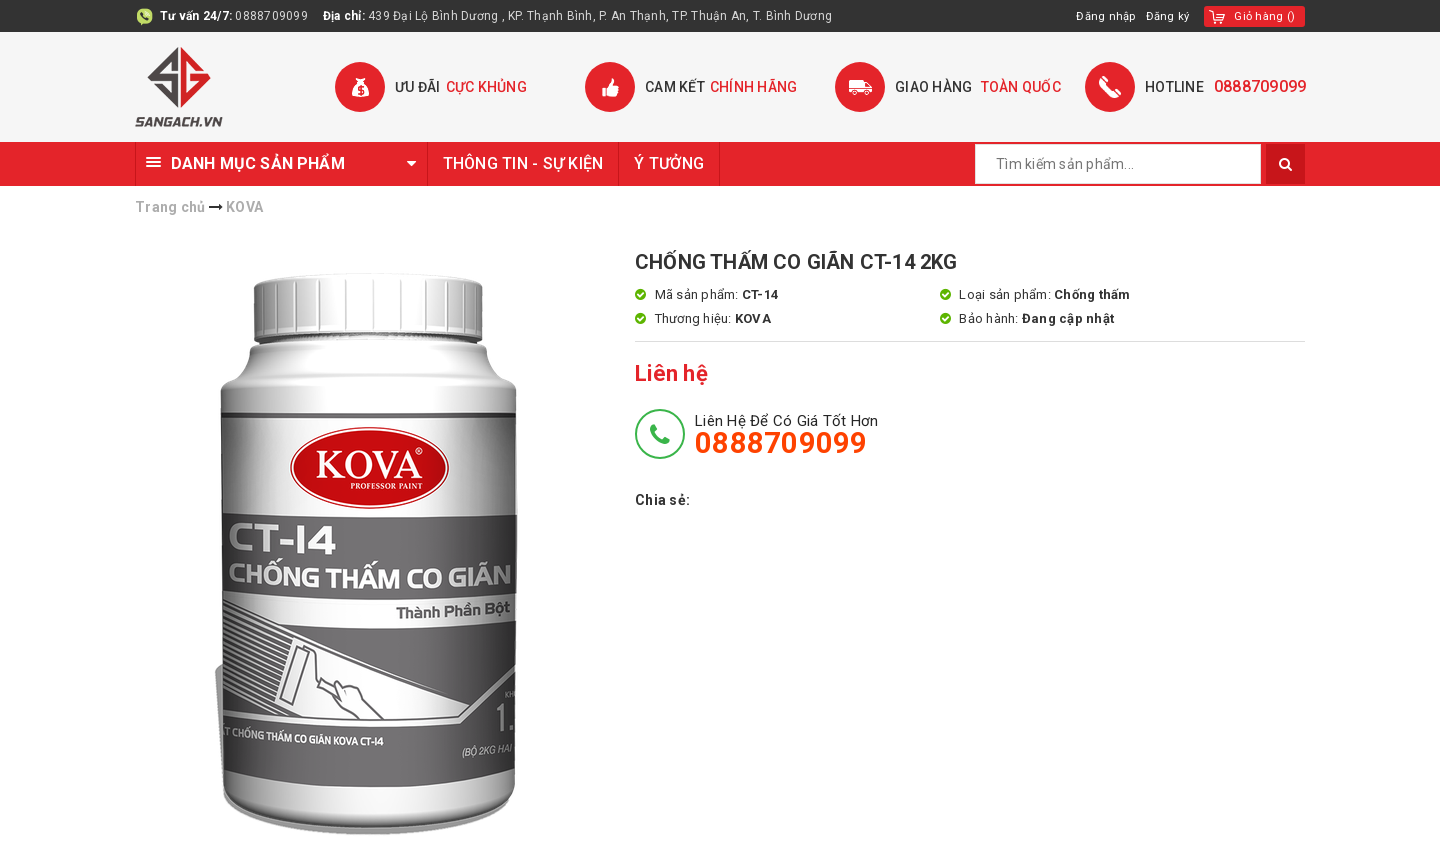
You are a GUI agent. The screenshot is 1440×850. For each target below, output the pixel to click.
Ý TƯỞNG (669, 163)
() (1263, 16)
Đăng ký (1165, 16)
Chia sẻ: (662, 500)
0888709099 (271, 16)
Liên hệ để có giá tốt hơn (786, 435)
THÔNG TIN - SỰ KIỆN (523, 163)
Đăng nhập (1100, 16)
